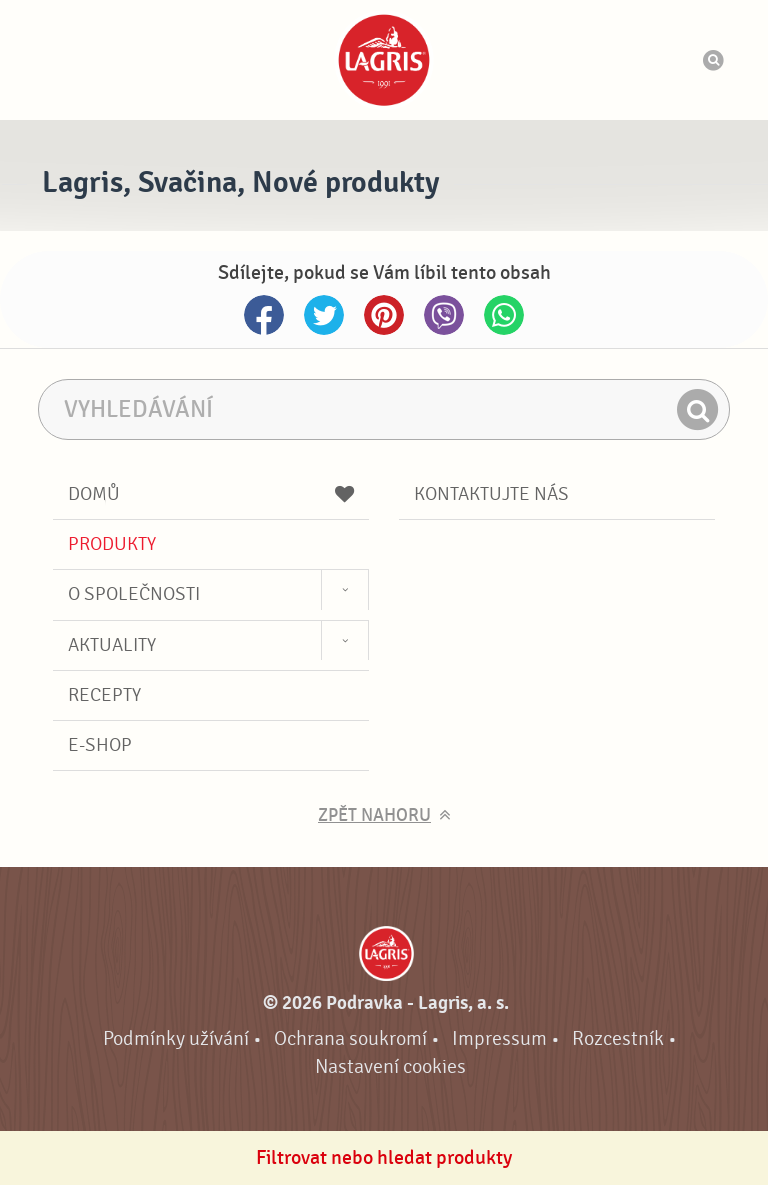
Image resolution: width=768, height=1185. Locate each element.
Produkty (112, 544)
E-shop (100, 745)
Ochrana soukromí (350, 1038)
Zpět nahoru (374, 815)
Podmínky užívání (176, 1038)
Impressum (499, 1038)
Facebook (264, 315)
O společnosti (134, 594)
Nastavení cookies (390, 1066)
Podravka (384, 60)
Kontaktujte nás (491, 494)
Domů (211, 494)
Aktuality (112, 645)
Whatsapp (504, 315)
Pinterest (384, 315)
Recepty (104, 695)
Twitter (324, 315)
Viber (444, 315)
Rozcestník (618, 1038)
